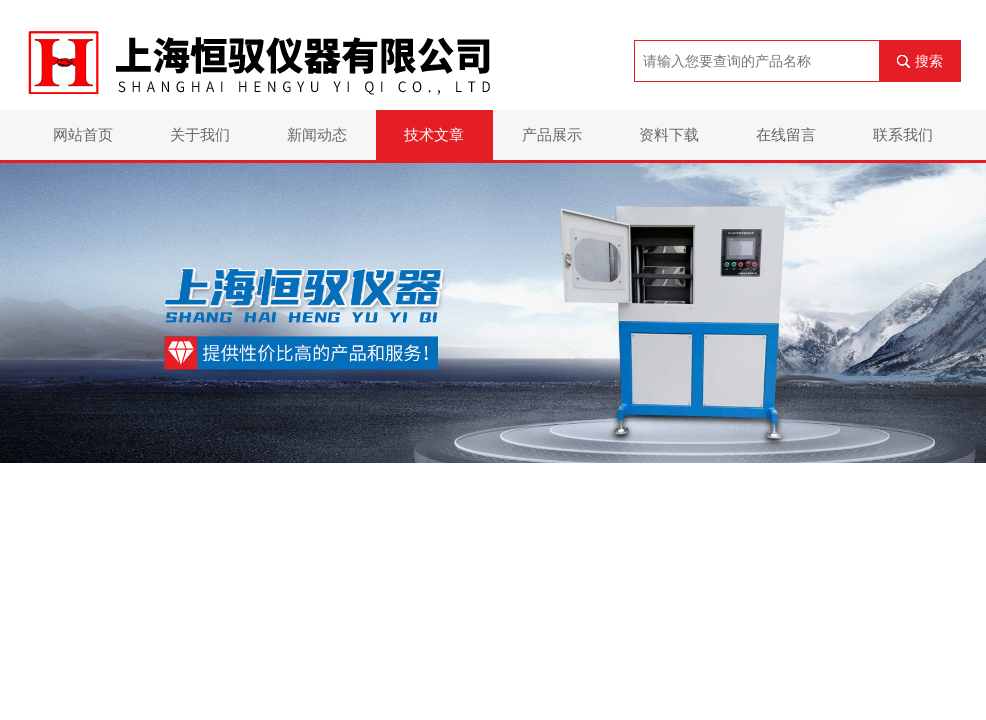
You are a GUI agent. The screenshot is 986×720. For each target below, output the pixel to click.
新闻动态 (317, 134)
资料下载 (669, 134)
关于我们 (200, 134)
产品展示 (552, 134)
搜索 (929, 61)
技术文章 (434, 134)
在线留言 (786, 134)
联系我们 (903, 134)
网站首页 (83, 134)
